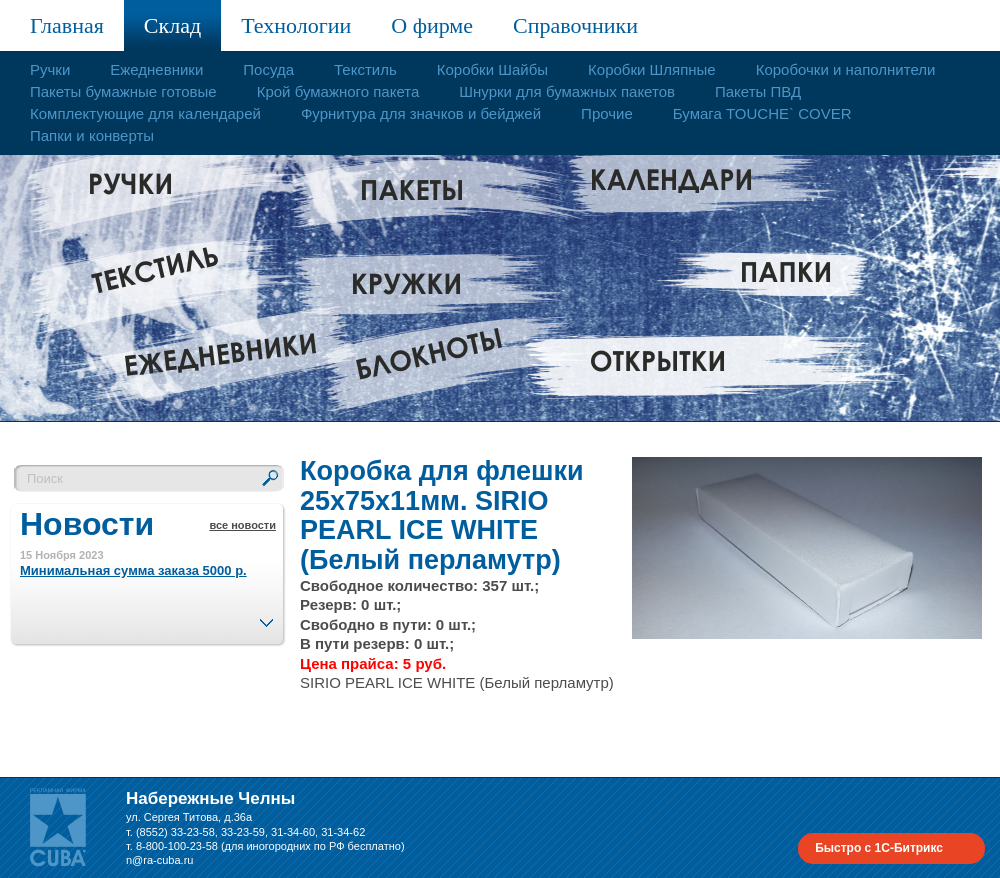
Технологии (296, 25)
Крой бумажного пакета (338, 91)
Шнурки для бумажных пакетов (567, 91)
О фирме (432, 25)
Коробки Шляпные (652, 69)
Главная (67, 25)
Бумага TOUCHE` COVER (762, 113)
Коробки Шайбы (492, 69)
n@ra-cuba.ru (159, 860)
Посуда (268, 69)
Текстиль (365, 69)
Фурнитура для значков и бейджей (421, 113)
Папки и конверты (92, 135)
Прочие (607, 113)
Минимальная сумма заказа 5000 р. (133, 570)
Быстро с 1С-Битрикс (879, 848)
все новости (242, 525)
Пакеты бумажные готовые (123, 91)
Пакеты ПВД (758, 91)
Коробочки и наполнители (846, 69)
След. (266, 617)
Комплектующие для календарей (145, 113)
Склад (172, 25)
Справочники (575, 25)
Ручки (50, 69)
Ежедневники (156, 69)
